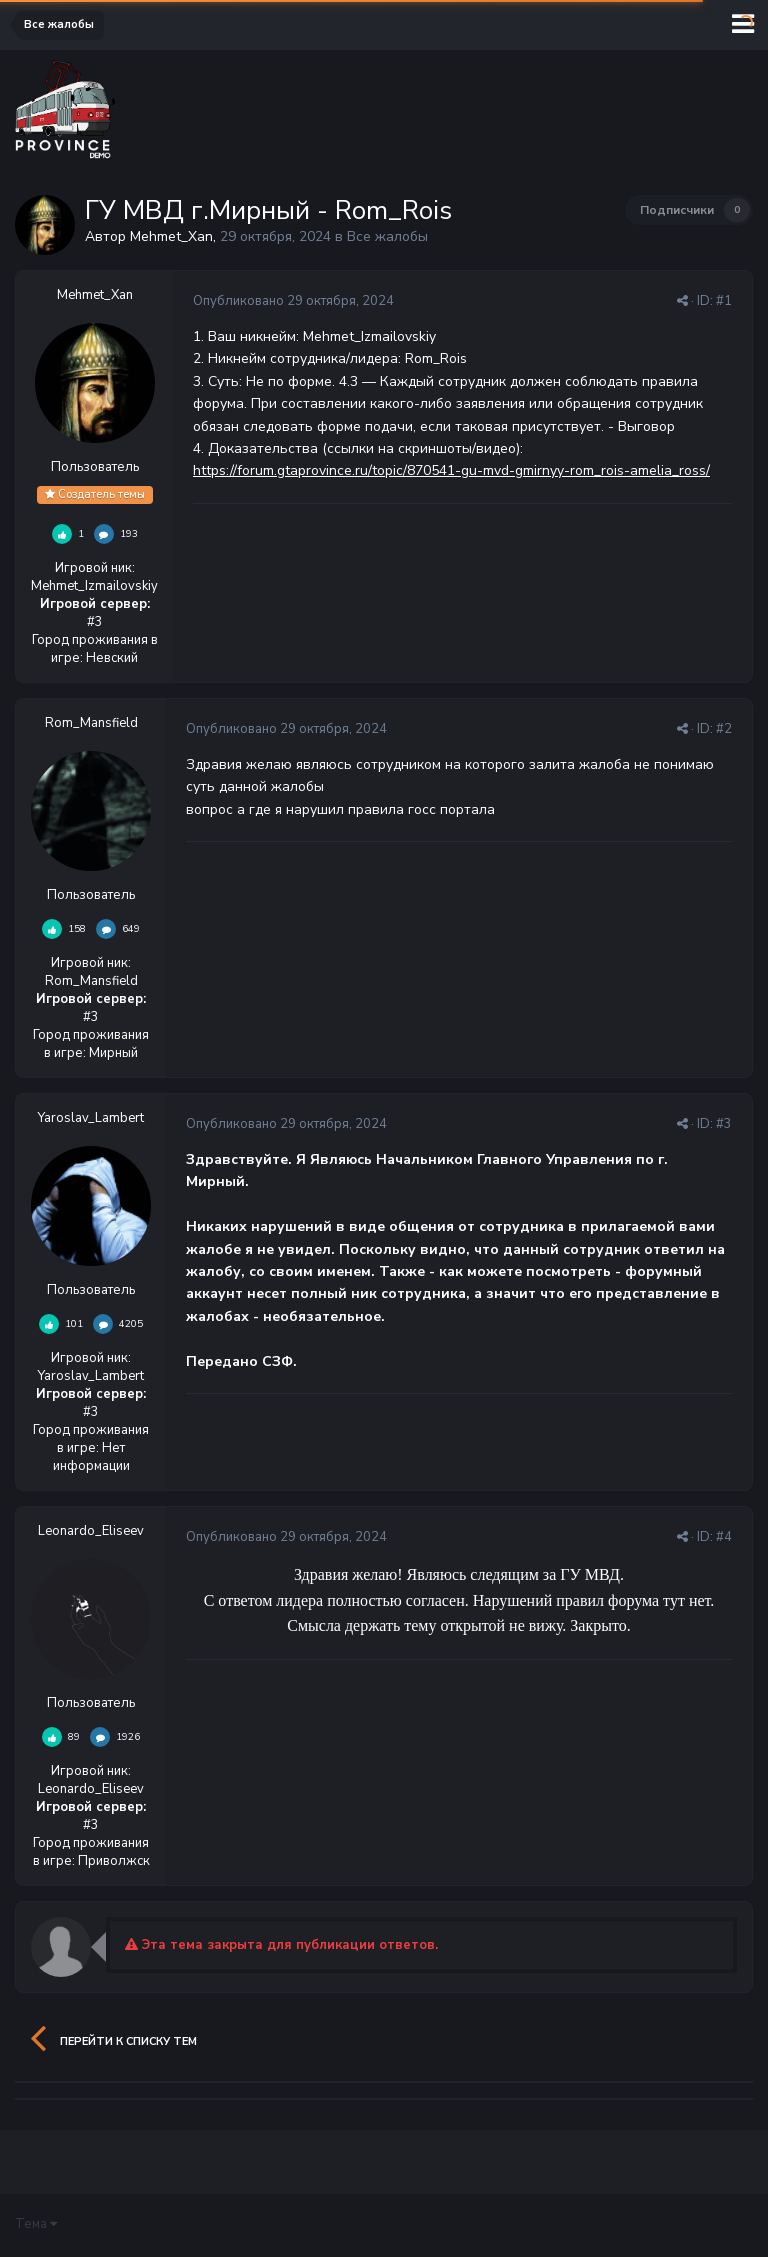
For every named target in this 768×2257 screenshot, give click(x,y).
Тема (36, 2224)
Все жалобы (387, 236)
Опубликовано (293, 301)
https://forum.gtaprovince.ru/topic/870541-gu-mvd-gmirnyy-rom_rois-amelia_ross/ (451, 470)
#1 (724, 301)
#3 (724, 1124)
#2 (724, 729)
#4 (724, 1537)
